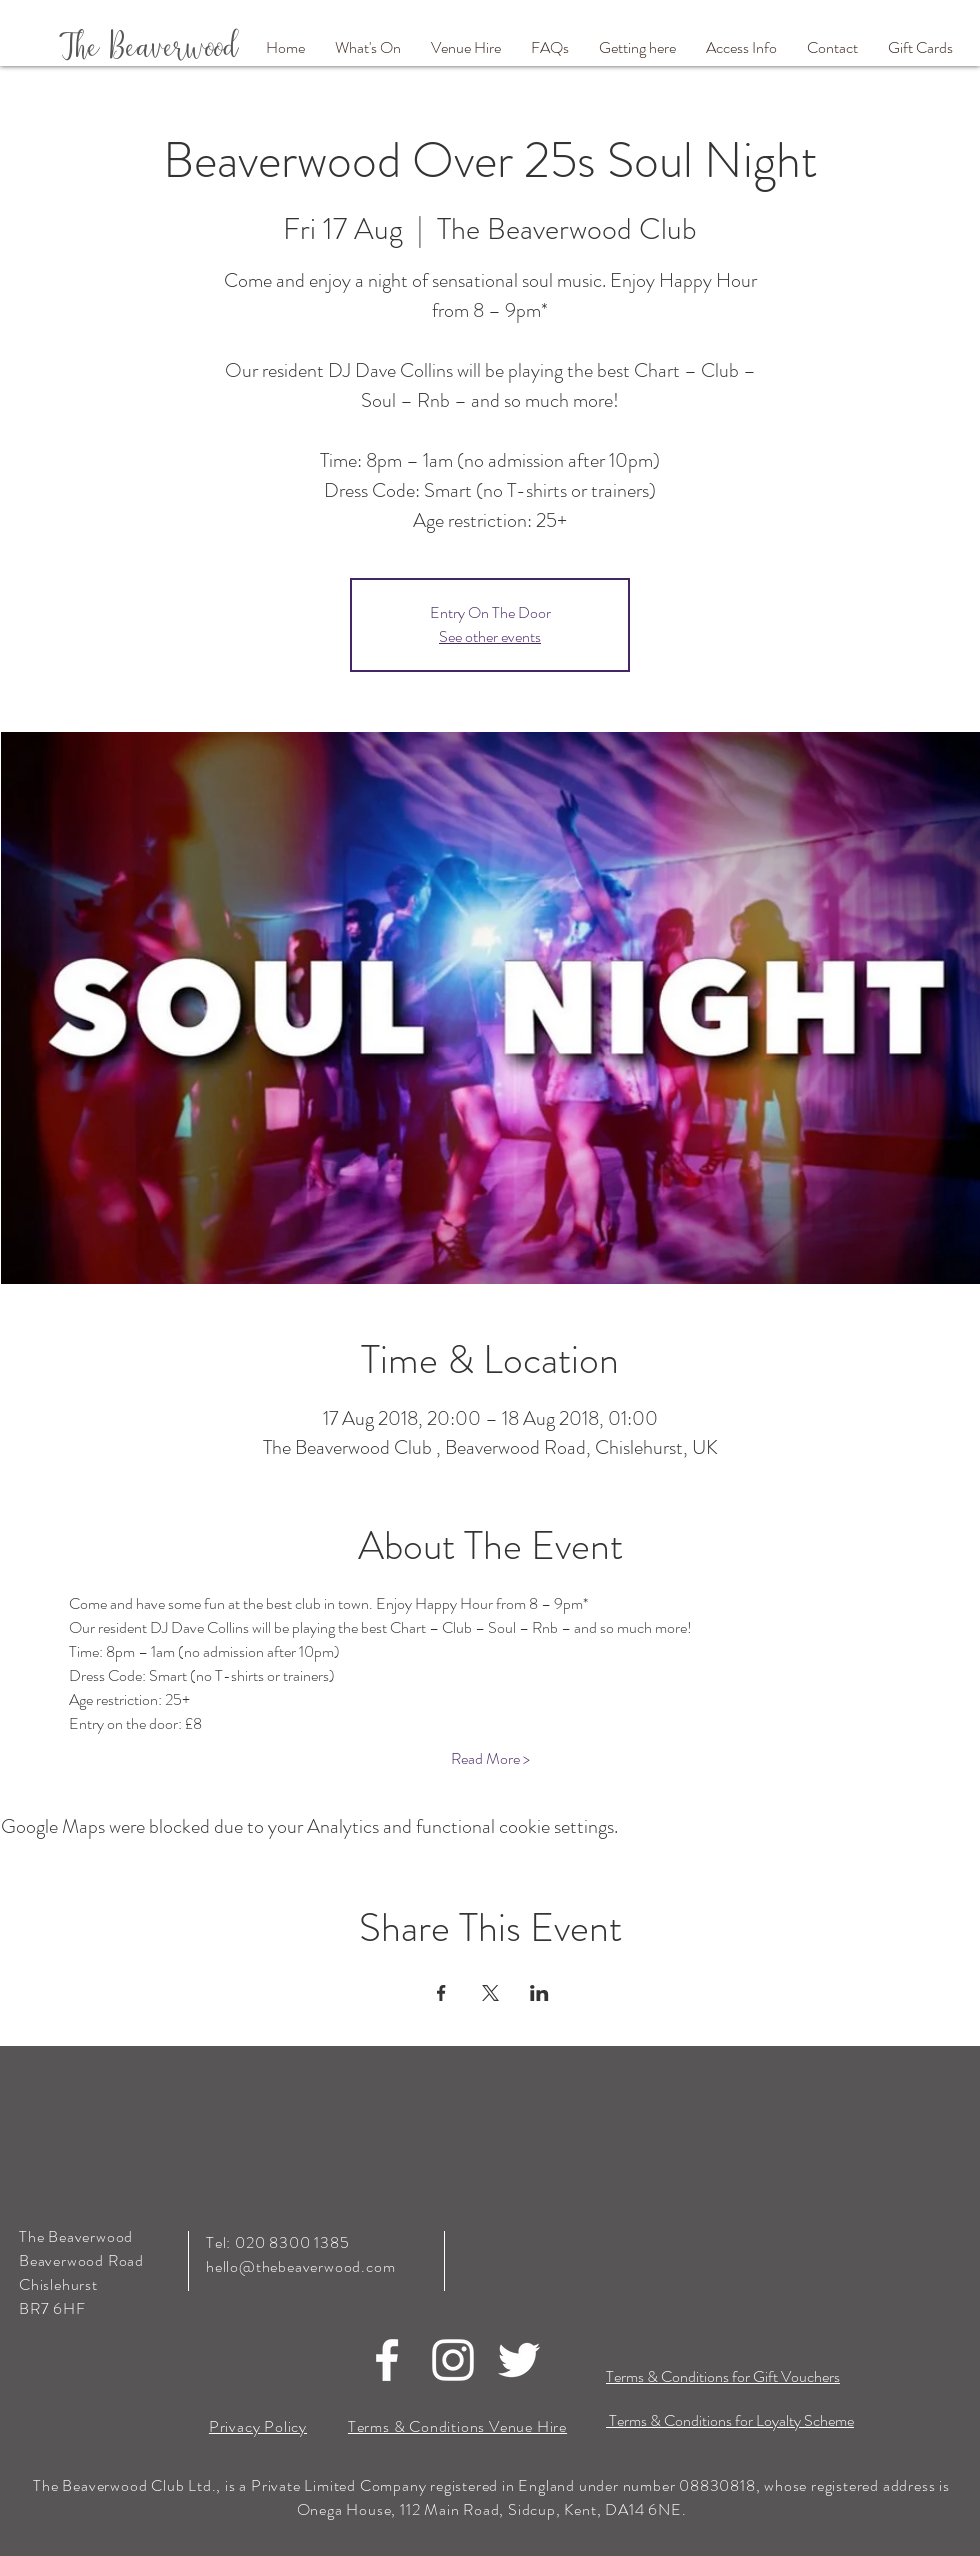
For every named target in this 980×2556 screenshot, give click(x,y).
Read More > (490, 1759)
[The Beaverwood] (170, 48)
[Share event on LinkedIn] (539, 1993)
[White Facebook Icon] (387, 2360)
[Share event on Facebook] (441, 1993)
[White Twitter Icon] (519, 2360)
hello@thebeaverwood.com (300, 2266)
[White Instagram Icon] (453, 2360)
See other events (490, 636)
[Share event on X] (490, 1993)
